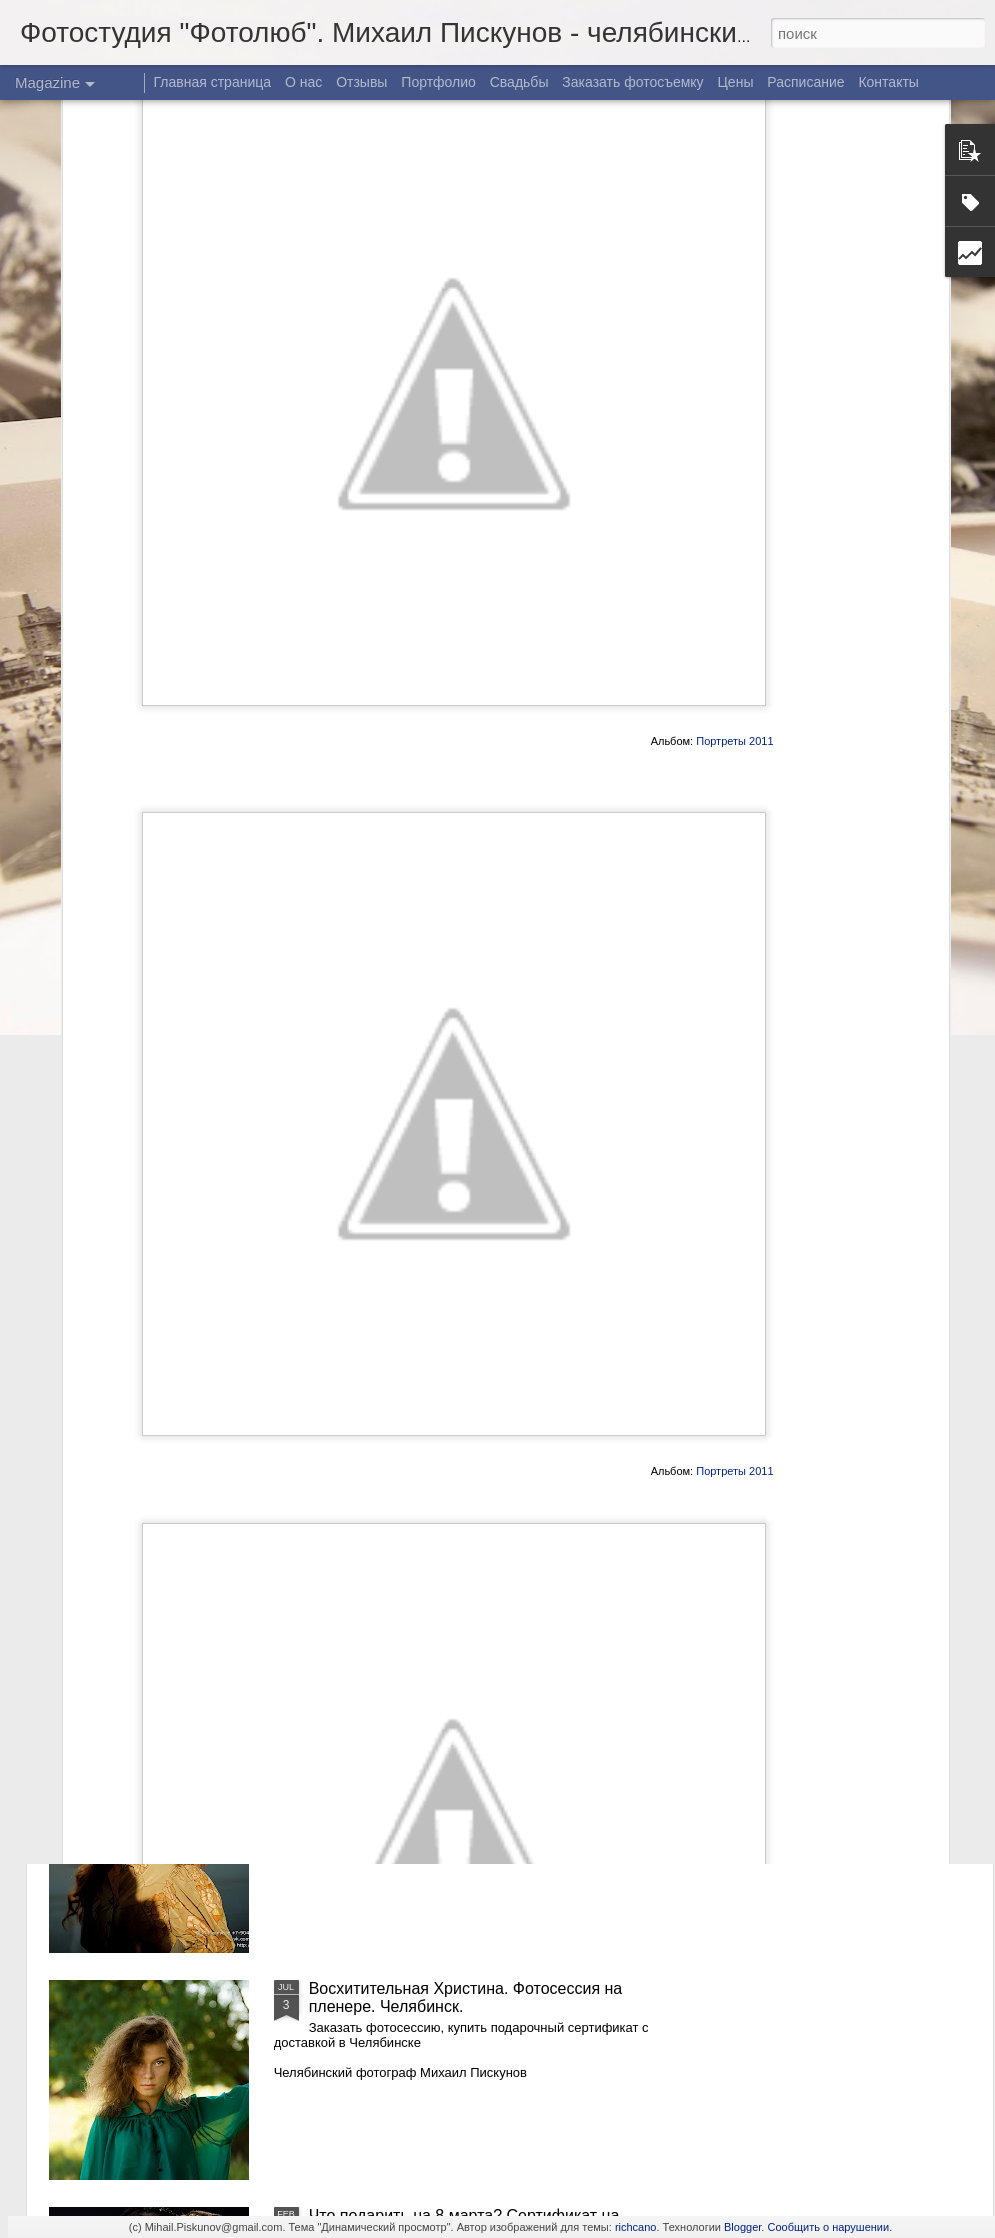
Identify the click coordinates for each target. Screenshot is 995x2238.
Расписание (805, 82)
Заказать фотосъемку (632, 82)
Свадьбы (519, 82)
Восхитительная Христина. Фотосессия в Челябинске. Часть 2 (461, 1543)
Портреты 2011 (734, 522)
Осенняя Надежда (377, 1761)
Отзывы (361, 82)
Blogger (742, 2227)
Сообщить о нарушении (828, 2227)
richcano (636, 2227)
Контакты (888, 82)
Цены (736, 82)
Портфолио (438, 82)
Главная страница (213, 82)
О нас (303, 82)
